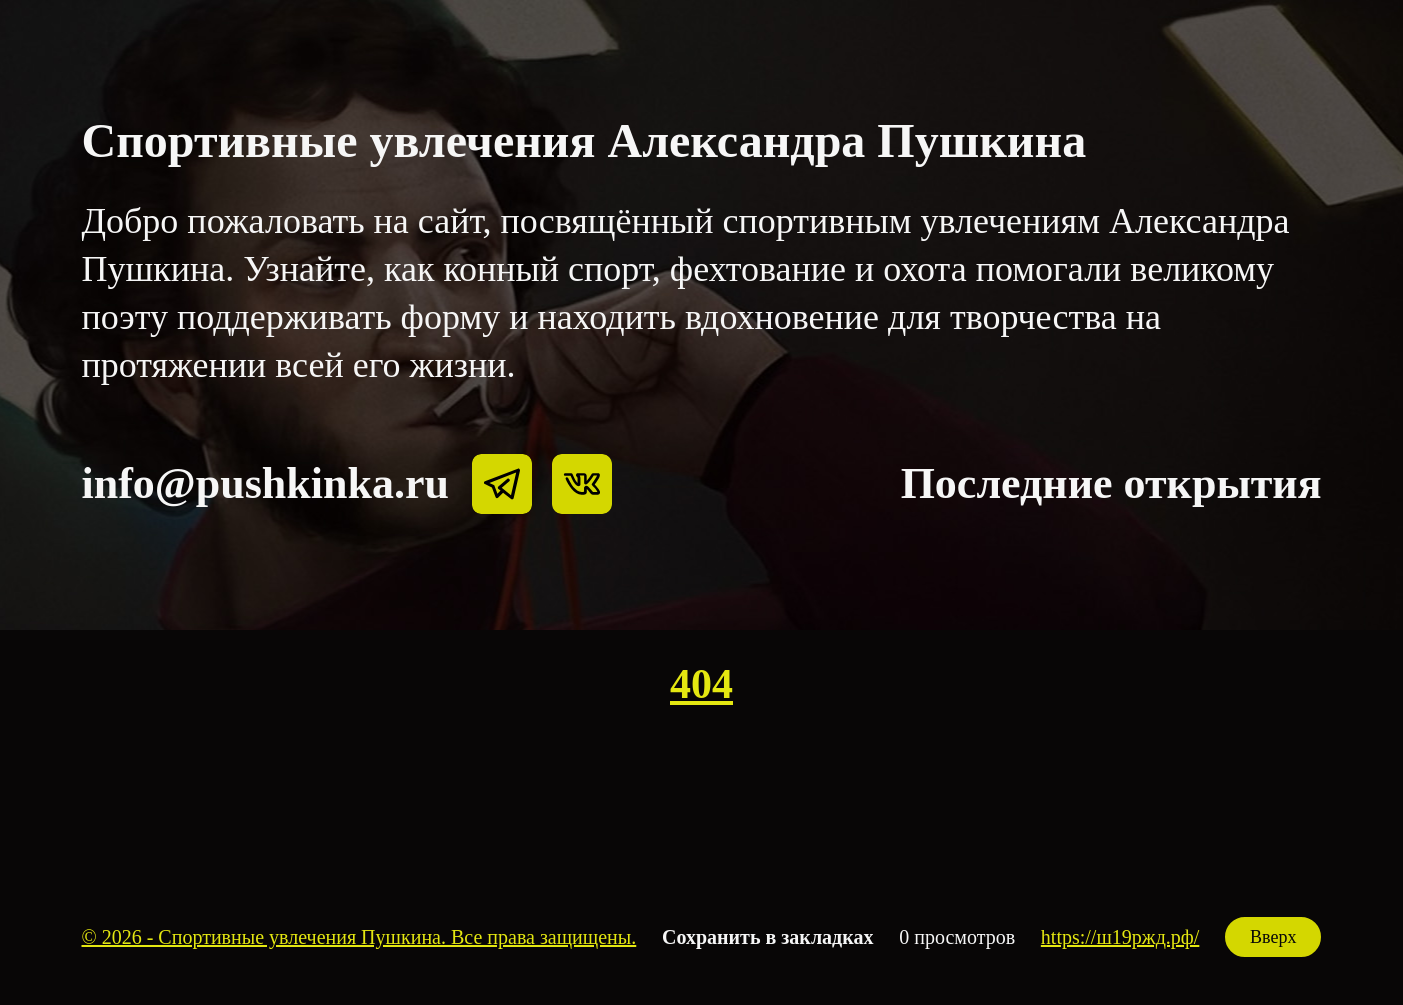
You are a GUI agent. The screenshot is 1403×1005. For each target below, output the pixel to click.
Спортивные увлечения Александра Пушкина (584, 140)
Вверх (1273, 937)
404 (701, 684)
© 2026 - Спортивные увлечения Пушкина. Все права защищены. (359, 937)
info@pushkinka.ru (265, 483)
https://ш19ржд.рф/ (1120, 937)
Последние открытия (1111, 483)
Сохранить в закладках (767, 937)
